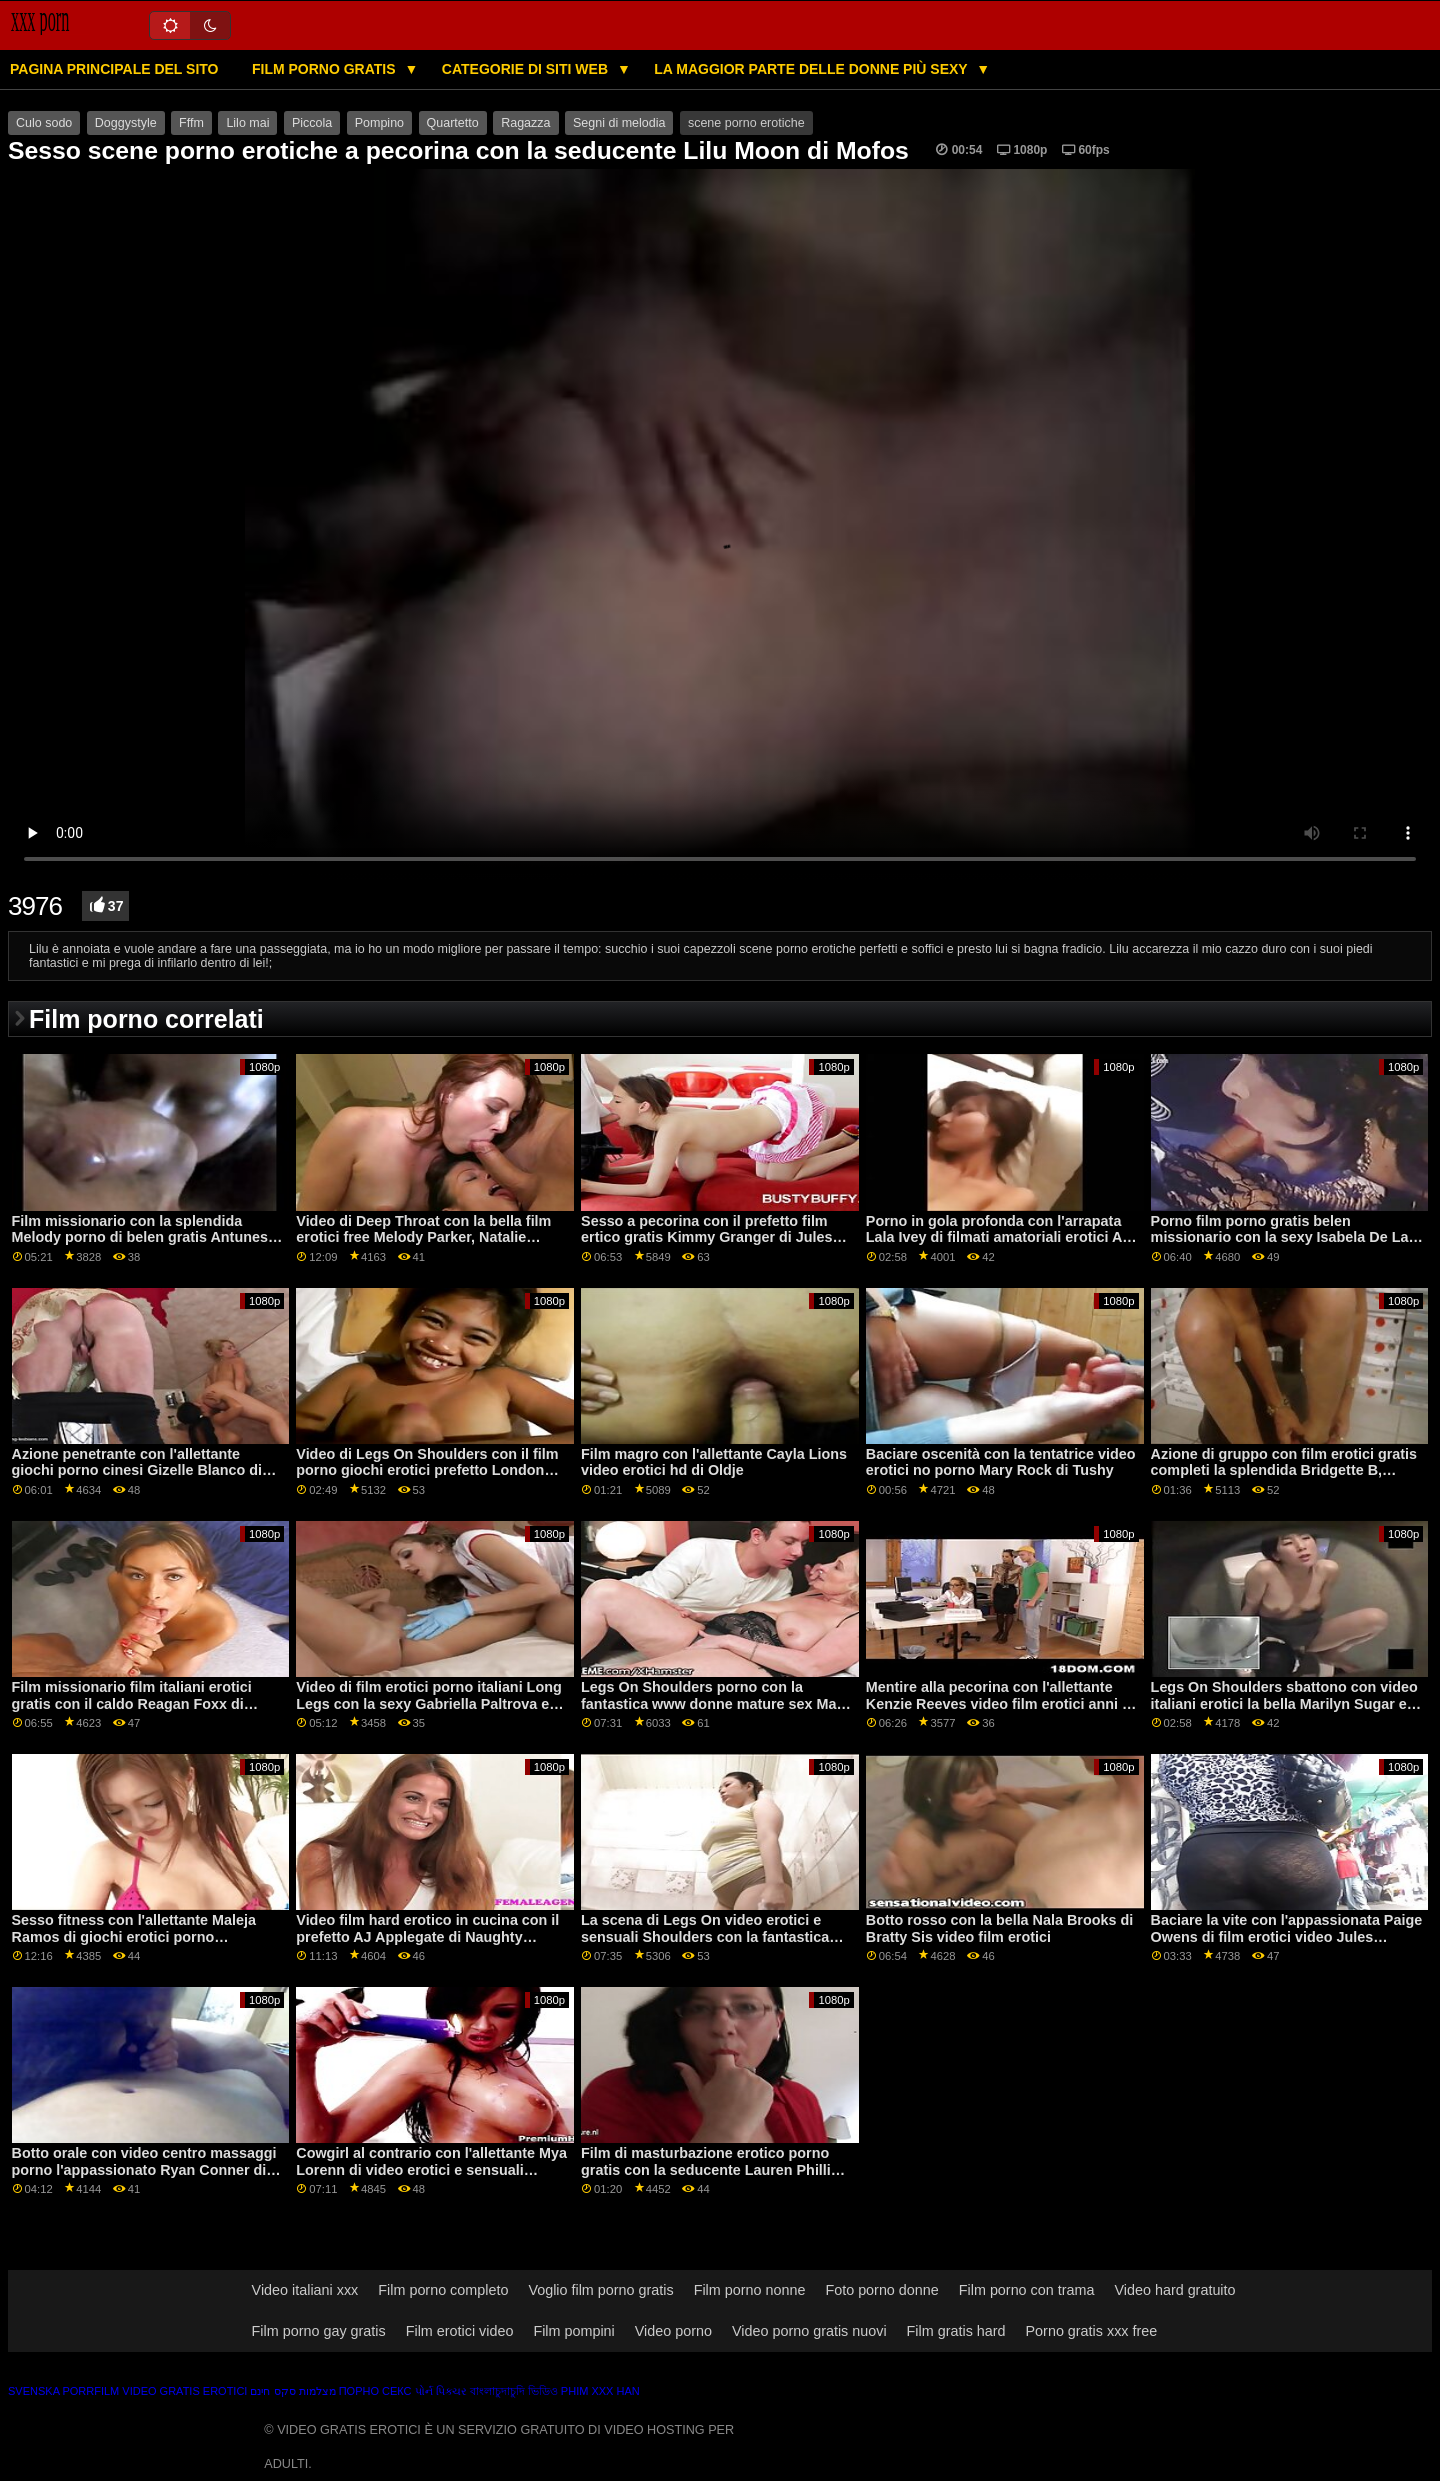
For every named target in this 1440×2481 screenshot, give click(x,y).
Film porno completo (443, 2290)
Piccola (312, 123)
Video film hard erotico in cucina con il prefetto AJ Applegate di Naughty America (427, 1936)
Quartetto (453, 123)
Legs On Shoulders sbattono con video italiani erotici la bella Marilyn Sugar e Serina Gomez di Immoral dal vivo (1284, 1703)
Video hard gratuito (1174, 2290)
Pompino (379, 123)
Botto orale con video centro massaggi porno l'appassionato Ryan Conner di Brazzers (144, 2169)
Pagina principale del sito (114, 69)
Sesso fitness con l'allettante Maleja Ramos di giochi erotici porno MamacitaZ (134, 1936)
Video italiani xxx (305, 2290)
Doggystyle (126, 123)
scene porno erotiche (746, 123)
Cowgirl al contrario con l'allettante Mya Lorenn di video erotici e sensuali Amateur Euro (431, 2169)
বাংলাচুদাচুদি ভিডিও (514, 2391)
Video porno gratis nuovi (809, 2331)
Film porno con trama (1027, 2290)
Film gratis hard (956, 2331)
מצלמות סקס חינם (292, 2391)
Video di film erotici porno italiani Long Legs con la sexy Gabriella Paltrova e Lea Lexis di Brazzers (428, 1703)
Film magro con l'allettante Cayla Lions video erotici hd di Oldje (714, 1462)
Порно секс (375, 2391)
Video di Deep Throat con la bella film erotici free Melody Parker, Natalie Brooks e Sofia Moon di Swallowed (423, 1237)
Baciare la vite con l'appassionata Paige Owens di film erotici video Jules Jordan (1287, 1936)
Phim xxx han (600, 2391)
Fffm (191, 123)
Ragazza (525, 123)
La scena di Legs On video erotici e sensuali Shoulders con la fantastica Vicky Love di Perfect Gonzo (705, 1936)
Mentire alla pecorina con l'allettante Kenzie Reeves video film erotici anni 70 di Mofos (1002, 1703)
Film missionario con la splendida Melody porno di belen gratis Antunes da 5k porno (140, 1237)
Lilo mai (247, 123)
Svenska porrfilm (63, 2391)
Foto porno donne (881, 2290)
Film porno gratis (326, 69)
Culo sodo (44, 123)
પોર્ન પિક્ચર (441, 2391)
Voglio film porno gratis (600, 2290)
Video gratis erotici (184, 2391)
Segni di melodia (619, 123)
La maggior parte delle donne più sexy (812, 69)
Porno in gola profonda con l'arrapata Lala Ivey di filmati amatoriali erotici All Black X (998, 1237)
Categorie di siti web (527, 69)
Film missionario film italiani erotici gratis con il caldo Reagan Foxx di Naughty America (132, 1703)
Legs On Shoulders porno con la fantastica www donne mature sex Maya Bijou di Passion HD (716, 1703)
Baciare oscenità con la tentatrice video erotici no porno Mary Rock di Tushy (1001, 1462)
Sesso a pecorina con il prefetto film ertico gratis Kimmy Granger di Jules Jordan (706, 1237)
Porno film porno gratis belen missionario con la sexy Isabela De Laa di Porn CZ (1284, 1237)
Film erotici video (460, 2331)
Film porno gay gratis (319, 2331)
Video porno (673, 2331)
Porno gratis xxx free (1092, 2331)
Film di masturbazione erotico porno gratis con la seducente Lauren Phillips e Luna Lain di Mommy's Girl (714, 2169)
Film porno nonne (750, 2290)
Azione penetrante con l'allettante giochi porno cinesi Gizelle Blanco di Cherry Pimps (137, 1470)
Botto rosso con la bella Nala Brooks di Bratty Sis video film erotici (999, 1928)
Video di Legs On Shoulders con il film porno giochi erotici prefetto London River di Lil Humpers (427, 1470)
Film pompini (573, 2331)
